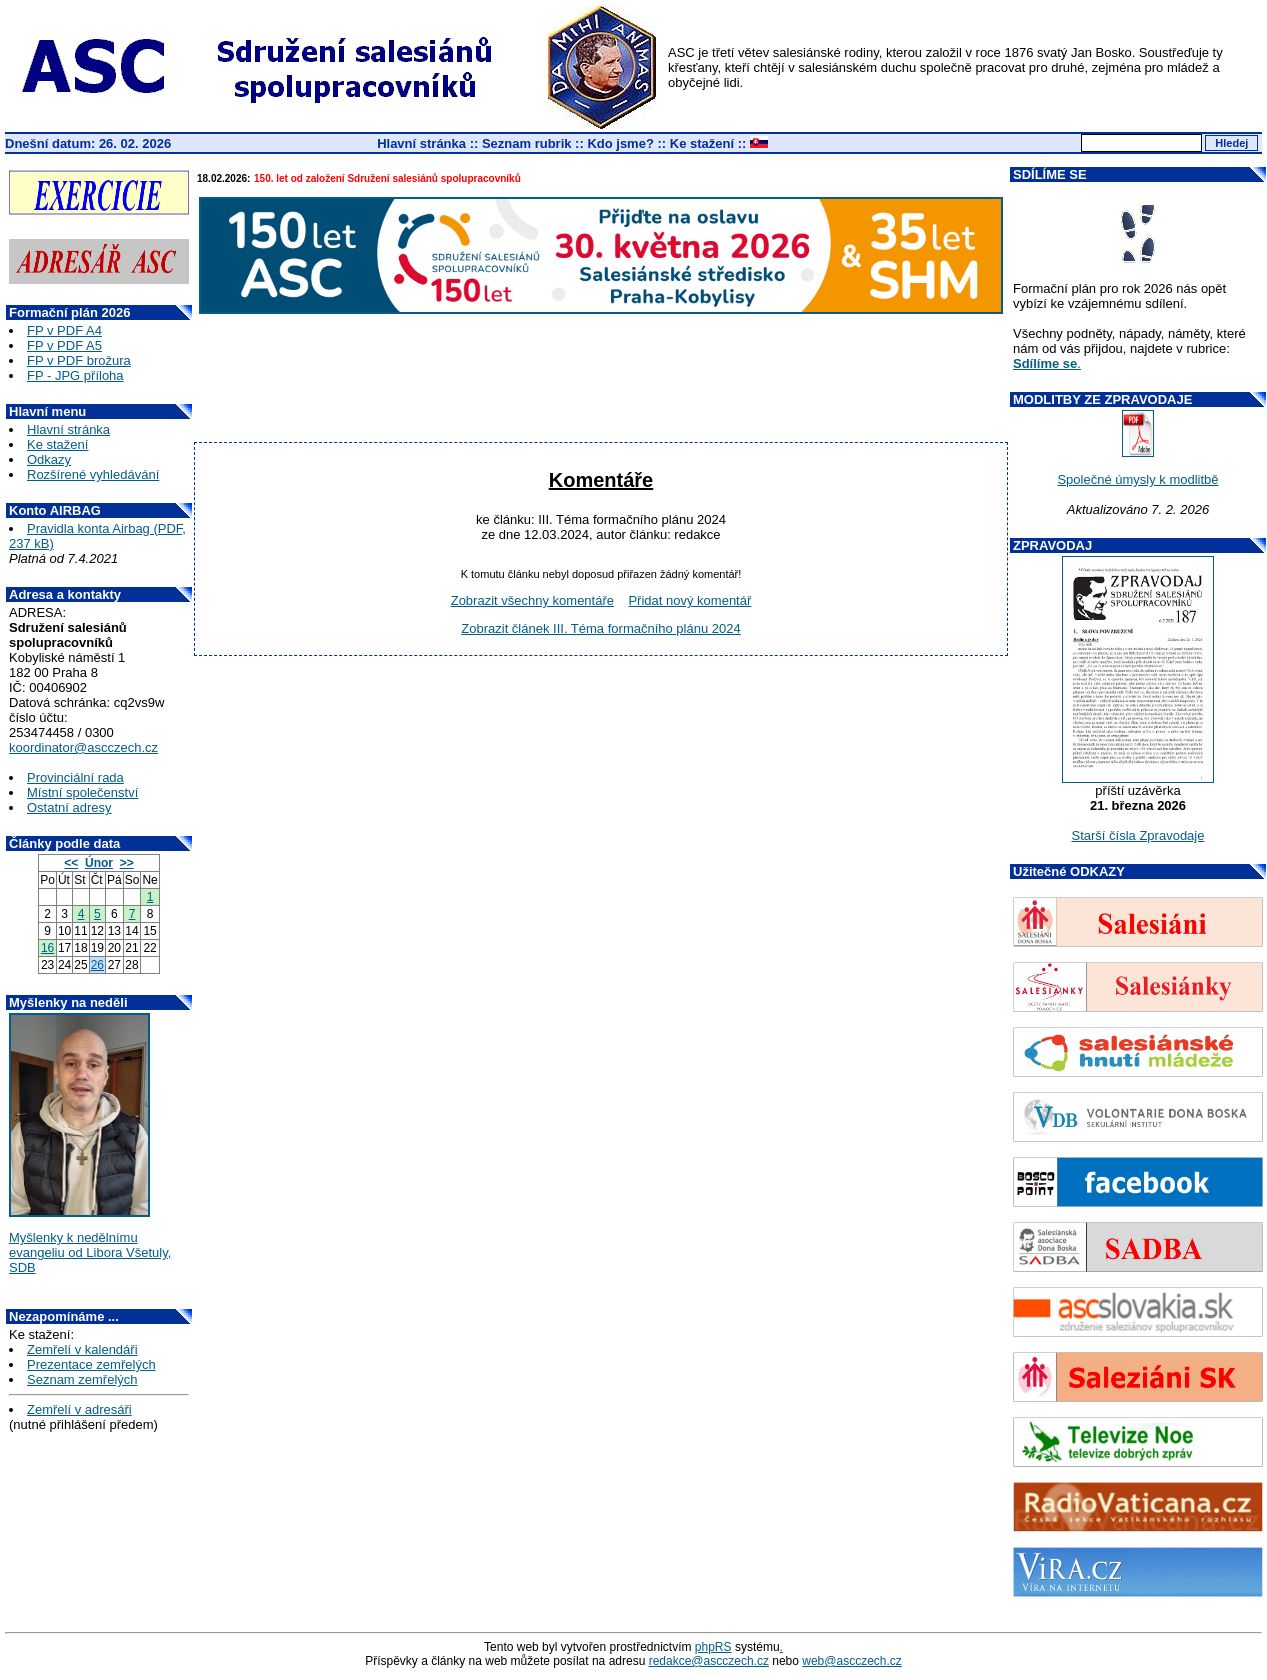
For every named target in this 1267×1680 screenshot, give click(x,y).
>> (127, 863)
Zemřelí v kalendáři (82, 1349)
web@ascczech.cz (852, 1661)
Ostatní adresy (69, 807)
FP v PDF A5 (64, 345)
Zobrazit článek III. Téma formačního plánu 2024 (600, 628)
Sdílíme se (1045, 363)
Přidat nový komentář (689, 600)
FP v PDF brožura (79, 360)
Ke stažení (702, 143)
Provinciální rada (75, 777)
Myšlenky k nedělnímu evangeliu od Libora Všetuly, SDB (90, 1252)
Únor (99, 863)
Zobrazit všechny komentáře (532, 600)
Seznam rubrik (527, 143)
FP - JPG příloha (75, 375)
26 (97, 965)
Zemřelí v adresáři (79, 1409)
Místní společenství (82, 792)
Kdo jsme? (620, 143)
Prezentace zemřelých (91, 1364)
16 (47, 948)
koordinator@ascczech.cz (83, 747)
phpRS (713, 1647)
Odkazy (49, 459)
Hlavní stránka (421, 143)
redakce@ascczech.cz (709, 1661)
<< (71, 863)
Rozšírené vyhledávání (93, 474)
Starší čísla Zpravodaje (1138, 835)
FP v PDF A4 (64, 330)
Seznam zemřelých (82, 1379)
